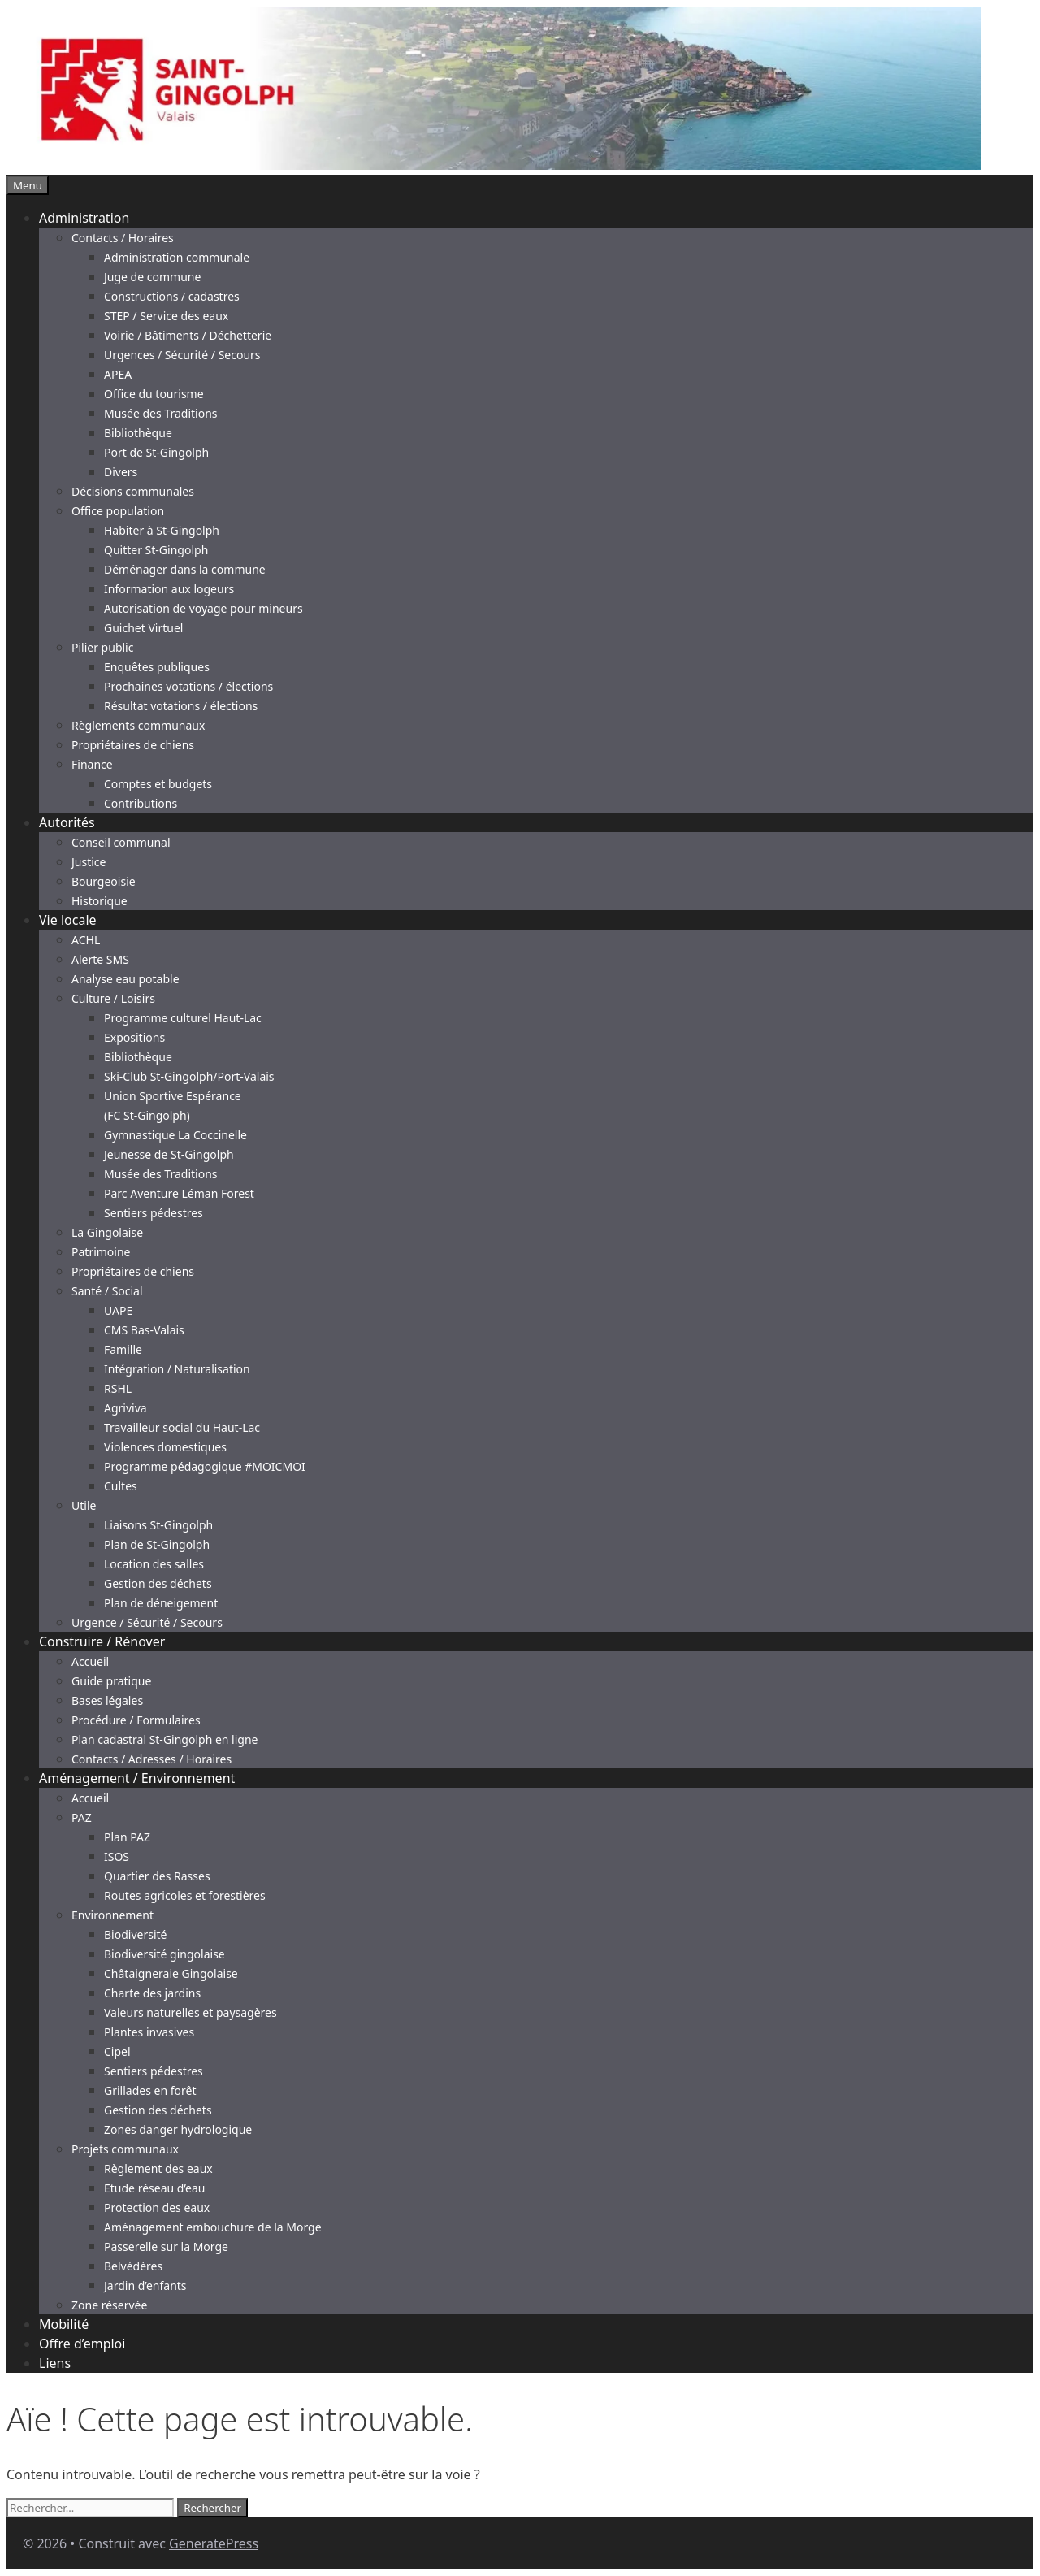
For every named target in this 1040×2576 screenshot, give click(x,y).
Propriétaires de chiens (133, 744)
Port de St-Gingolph (156, 452)
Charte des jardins (152, 1993)
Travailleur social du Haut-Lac (182, 1427)
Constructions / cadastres (172, 296)
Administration (84, 218)
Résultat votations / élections (181, 705)
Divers (120, 471)
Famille (123, 1349)
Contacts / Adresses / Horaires (152, 1759)
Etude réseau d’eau (154, 2188)
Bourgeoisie (104, 881)
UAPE (118, 1310)
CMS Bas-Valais (144, 1330)
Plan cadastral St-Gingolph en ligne (165, 1739)
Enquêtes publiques (157, 666)
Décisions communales (133, 491)
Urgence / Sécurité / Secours (147, 1622)
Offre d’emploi (82, 2344)
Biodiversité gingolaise (164, 1954)
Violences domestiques (165, 1447)
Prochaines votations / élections (188, 686)
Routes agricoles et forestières (185, 1895)
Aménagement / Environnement (137, 1778)
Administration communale (176, 257)
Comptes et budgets (158, 783)
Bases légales (107, 1700)
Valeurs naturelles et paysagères (190, 2012)
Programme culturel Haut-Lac (183, 1018)
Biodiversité (135, 1934)
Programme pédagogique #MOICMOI (205, 1466)
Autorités (67, 822)
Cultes (120, 1486)
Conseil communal (121, 842)
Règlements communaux (138, 725)
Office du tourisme (154, 393)
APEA (118, 374)
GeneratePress (213, 2543)
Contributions (140, 803)
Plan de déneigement (161, 1603)
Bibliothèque (138, 432)
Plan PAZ (127, 1837)
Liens (55, 2363)
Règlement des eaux (158, 2168)
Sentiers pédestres (153, 1213)
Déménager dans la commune (185, 569)
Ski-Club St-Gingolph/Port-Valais (189, 1076)
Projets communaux (125, 2149)
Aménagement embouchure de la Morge (213, 2227)
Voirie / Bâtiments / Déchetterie (187, 335)
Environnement (113, 1915)
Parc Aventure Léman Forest (179, 1193)
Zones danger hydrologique (178, 2129)
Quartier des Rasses (157, 1876)
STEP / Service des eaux (166, 315)
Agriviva (125, 1408)
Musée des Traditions (161, 413)
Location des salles (154, 1564)
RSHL (118, 1388)
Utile (84, 1505)
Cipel (117, 2051)
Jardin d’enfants (145, 2285)
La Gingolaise (107, 1232)
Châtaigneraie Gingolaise (171, 1973)
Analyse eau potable (126, 979)
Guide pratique (111, 1681)
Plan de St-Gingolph (157, 1544)
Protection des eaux (157, 2207)
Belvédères (133, 2266)
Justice (89, 862)
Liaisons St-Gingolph (158, 1525)
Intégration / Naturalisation (177, 1369)
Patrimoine (101, 1252)
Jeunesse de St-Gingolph (169, 1154)
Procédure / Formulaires (136, 1720)
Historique (100, 901)
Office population (118, 510)
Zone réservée (109, 2305)
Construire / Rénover (102, 1641)
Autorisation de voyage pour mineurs (203, 608)
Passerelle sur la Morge (166, 2246)
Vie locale (68, 920)
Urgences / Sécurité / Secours (182, 354)
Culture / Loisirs (113, 998)
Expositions (134, 1037)
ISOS (116, 1856)
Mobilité (64, 2324)
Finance (92, 764)
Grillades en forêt (150, 2090)
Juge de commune (152, 276)
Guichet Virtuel (143, 627)
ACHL (86, 940)
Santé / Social (107, 1291)
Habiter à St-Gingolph (161, 530)
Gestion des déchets (158, 1583)
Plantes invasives (149, 2032)
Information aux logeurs (169, 588)
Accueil (90, 1661)
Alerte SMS (100, 959)
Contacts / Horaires (123, 237)
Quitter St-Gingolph (156, 549)
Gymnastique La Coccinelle (175, 1135)
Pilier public (102, 647)
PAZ (82, 1817)
